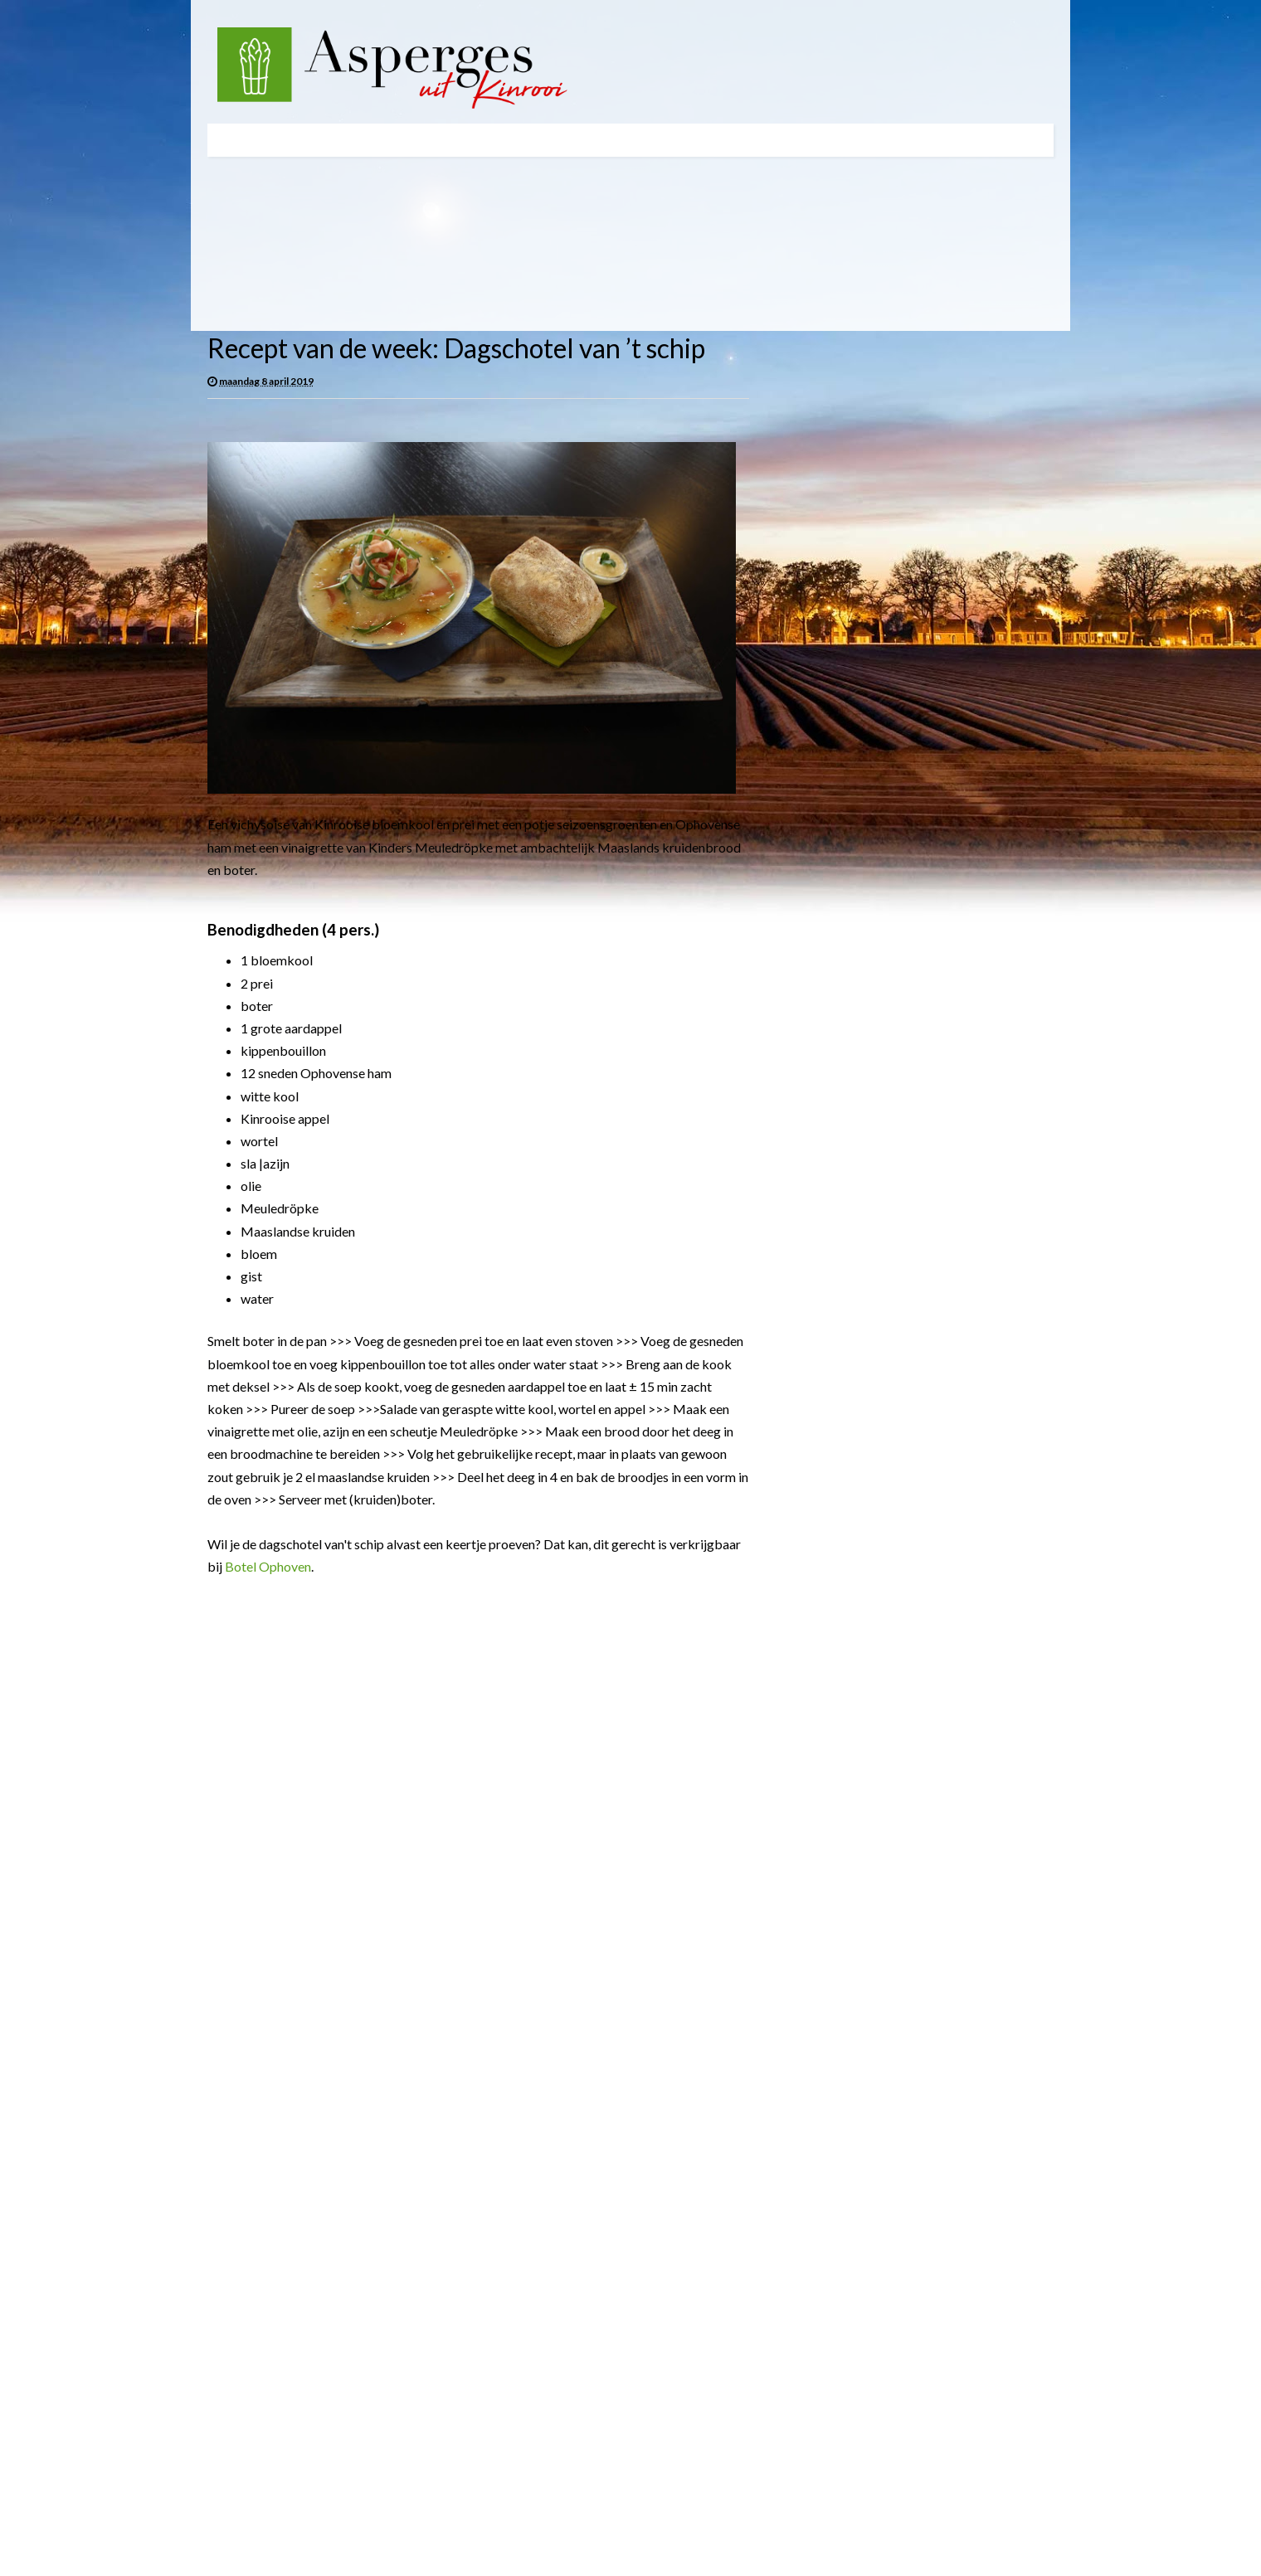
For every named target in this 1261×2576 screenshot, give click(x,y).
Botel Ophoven (268, 1566)
